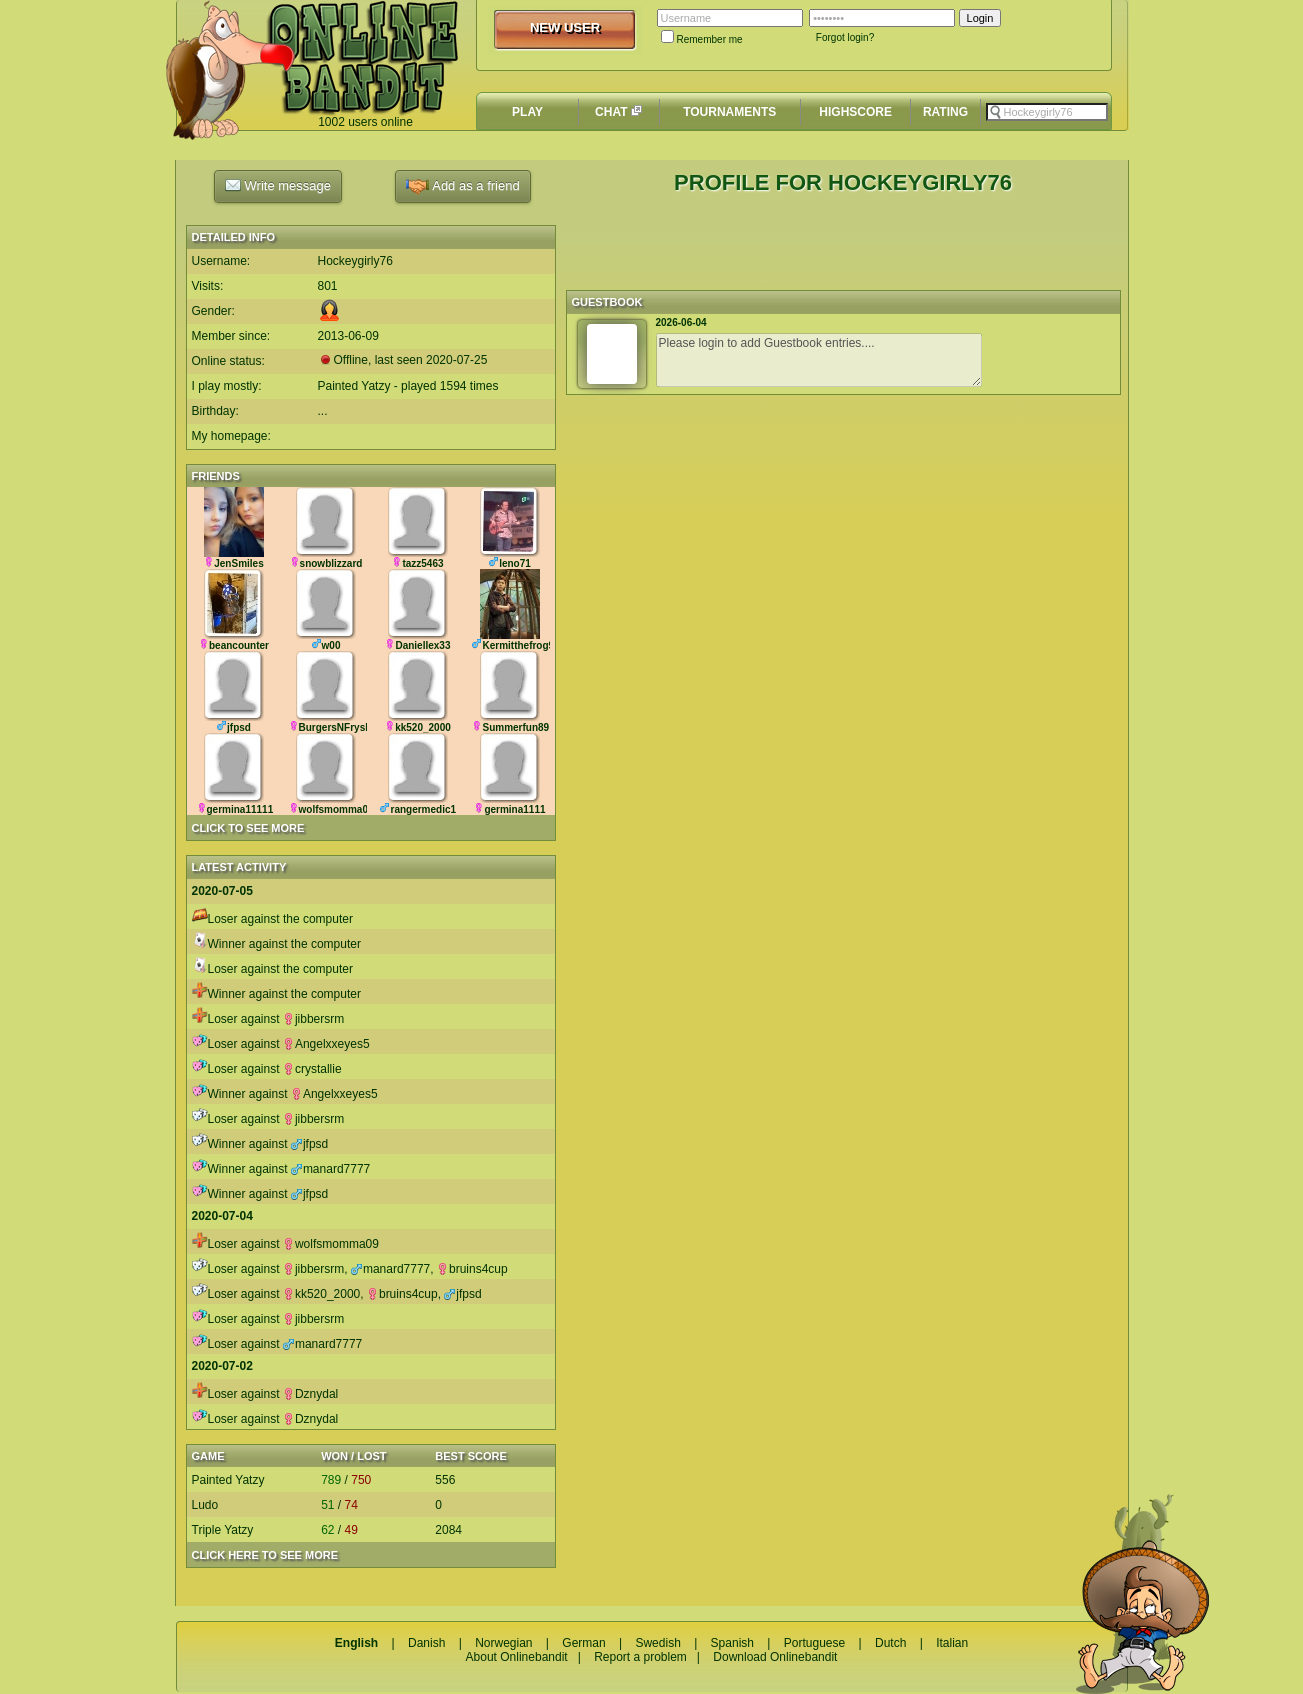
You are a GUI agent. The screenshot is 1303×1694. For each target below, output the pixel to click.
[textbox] (1047, 112)
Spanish (732, 1643)
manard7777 (330, 1169)
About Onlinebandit (517, 1657)
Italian (952, 1643)
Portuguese (814, 1643)
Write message (278, 185)
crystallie (312, 1069)
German (583, 1643)
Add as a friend (462, 186)
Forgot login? (845, 37)
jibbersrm (313, 1019)
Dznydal (310, 1394)
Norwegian (503, 1643)
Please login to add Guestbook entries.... (819, 360)
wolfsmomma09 (331, 1244)
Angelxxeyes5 (326, 1044)
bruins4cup (472, 1269)
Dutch (890, 1643)
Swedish (657, 1643)
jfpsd (309, 1144)
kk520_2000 (321, 1294)
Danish (426, 1643)
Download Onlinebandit (775, 1657)
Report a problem (640, 1657)
